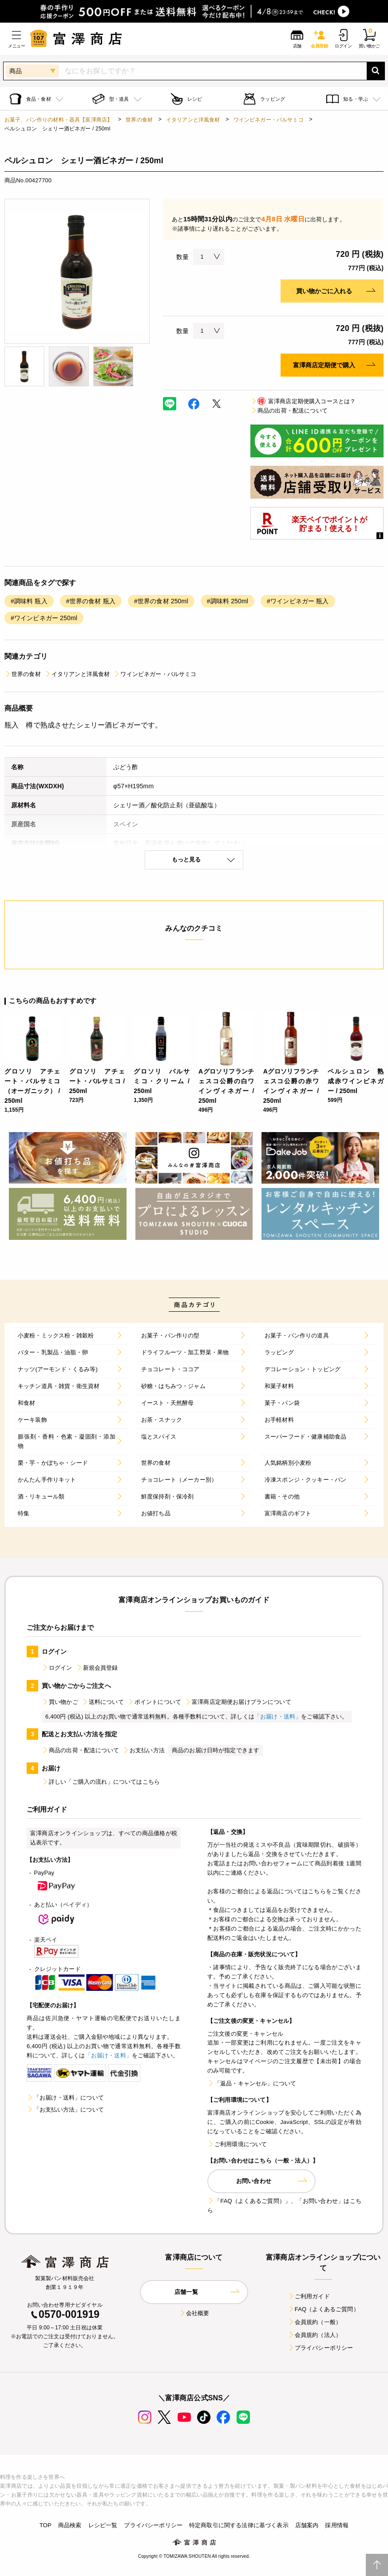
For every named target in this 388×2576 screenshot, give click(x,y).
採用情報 (336, 2525)
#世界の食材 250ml (161, 601)
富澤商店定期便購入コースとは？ (303, 401)
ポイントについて (154, 1702)
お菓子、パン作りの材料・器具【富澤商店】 (58, 120)
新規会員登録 (97, 1667)
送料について (103, 1702)
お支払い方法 (144, 1750)
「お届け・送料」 (277, 1716)
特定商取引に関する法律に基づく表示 (239, 2525)
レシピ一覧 (103, 2525)
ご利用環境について (237, 2144)
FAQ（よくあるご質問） (323, 2309)
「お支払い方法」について (65, 2109)
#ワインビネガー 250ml (44, 617)
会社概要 (194, 2313)
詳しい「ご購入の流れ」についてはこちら (101, 1781)
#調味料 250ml (227, 601)
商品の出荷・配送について (289, 410)
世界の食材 (139, 120)
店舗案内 (307, 2525)
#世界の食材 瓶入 (90, 601)
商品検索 (70, 2525)
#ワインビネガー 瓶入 (298, 601)
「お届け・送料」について (65, 2097)
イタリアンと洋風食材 (193, 120)
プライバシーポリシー (320, 2347)
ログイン (57, 1667)
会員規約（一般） (314, 2322)
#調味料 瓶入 (29, 601)
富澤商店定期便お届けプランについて (238, 1702)
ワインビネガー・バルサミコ (269, 120)
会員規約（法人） (314, 2335)
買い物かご (60, 1702)
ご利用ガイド (309, 2296)
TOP (45, 2525)
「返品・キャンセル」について (251, 2083)
